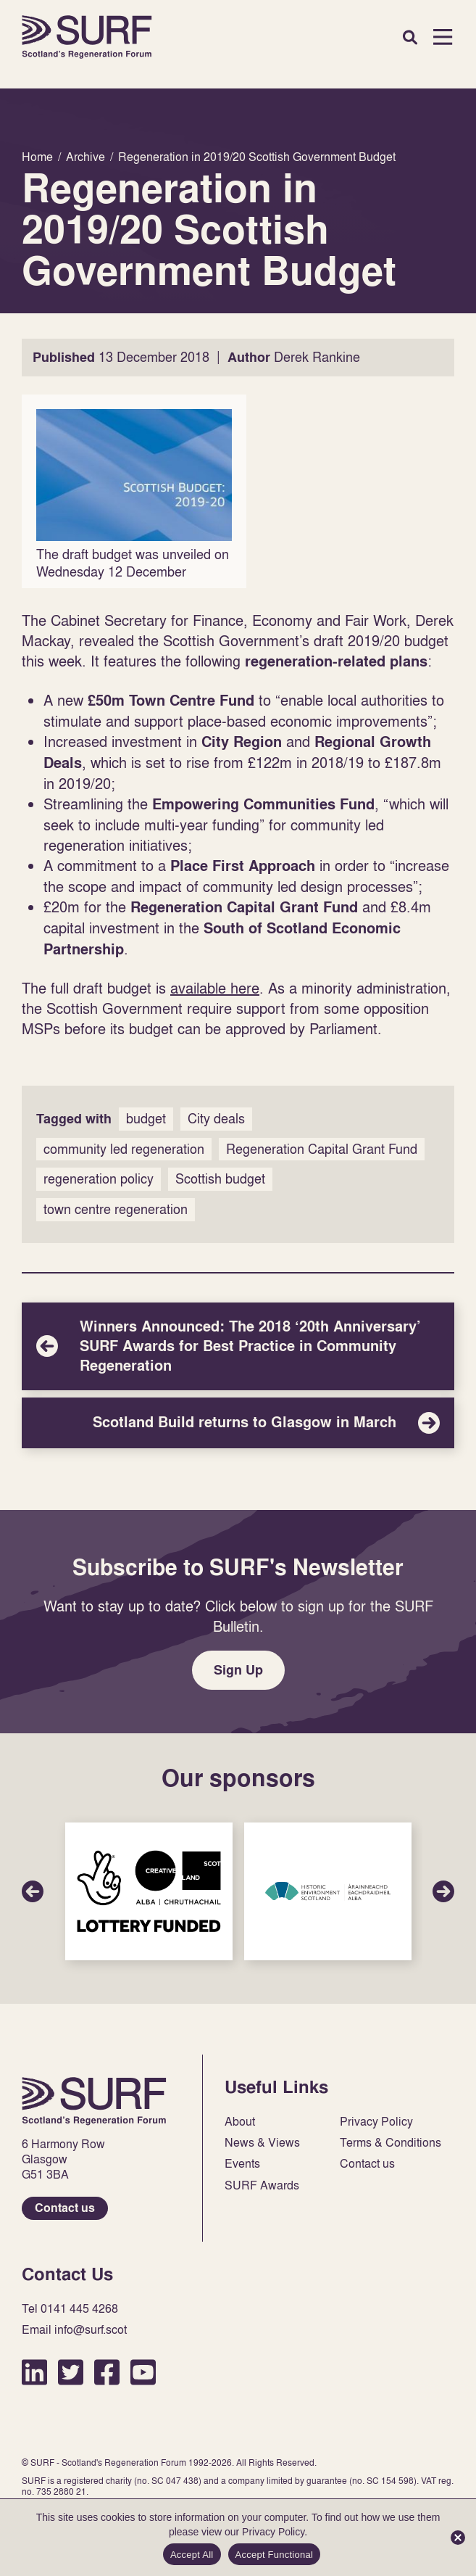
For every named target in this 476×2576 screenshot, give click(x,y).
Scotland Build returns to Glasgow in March (238, 1423)
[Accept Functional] (458, 2537)
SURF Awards (262, 2185)
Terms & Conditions (390, 2143)
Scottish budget (220, 1179)
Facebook (107, 2372)
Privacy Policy (376, 2122)
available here (214, 988)
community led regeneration (123, 1149)
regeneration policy (98, 1179)
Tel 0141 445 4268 (70, 2309)
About (240, 2122)
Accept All (192, 2554)
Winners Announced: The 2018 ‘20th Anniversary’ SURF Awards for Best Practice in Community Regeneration (238, 1346)
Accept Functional (274, 2554)
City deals (216, 1119)
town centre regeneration (115, 1209)
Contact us (65, 2208)
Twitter (70, 2372)
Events (242, 2164)
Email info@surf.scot (74, 2330)
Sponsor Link (149, 1891)
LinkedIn (34, 2372)
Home (87, 37)
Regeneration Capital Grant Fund (321, 1149)
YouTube (143, 2372)
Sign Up (238, 1670)
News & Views (262, 2143)
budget (146, 1119)
